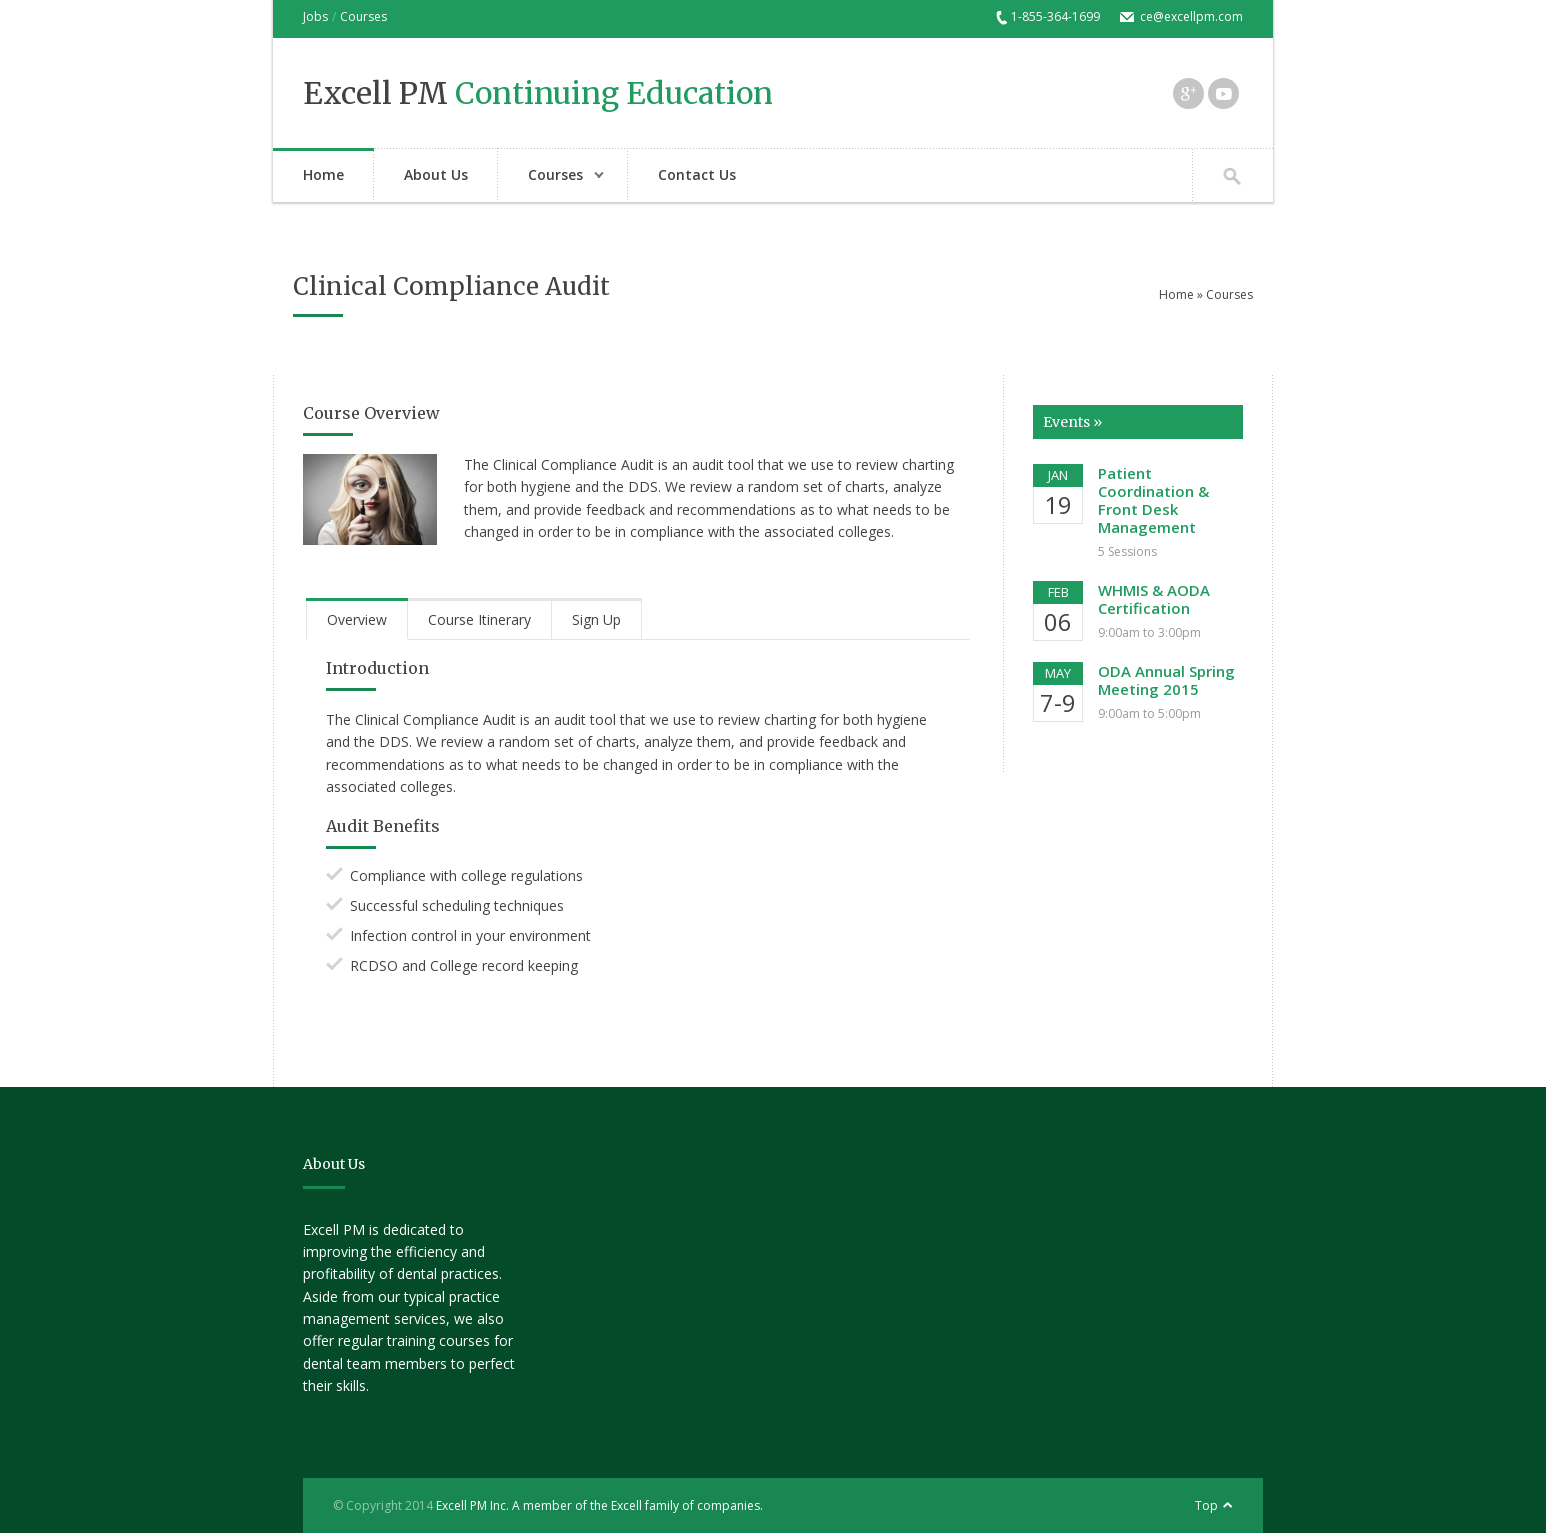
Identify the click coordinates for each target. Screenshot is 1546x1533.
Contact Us (697, 174)
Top (1206, 1505)
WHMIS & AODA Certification (1154, 599)
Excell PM (538, 93)
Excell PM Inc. (472, 1505)
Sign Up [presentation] (596, 619)
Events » (1072, 422)
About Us (436, 174)
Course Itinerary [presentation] (479, 619)
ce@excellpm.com (1191, 16)
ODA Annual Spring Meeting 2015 (1166, 680)
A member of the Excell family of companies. (637, 1505)
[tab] (357, 619)
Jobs (315, 16)
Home (323, 174)
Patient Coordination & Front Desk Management (1153, 500)
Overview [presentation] (357, 619)
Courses (363, 16)
